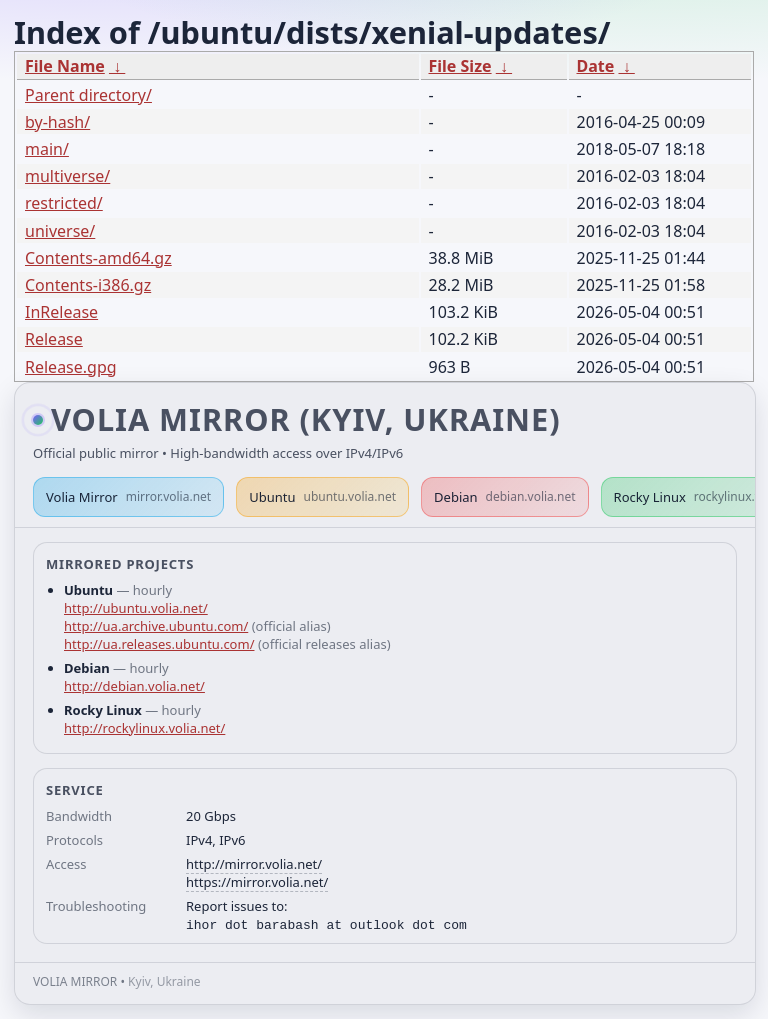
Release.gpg (71, 367)
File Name (65, 66)
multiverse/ (67, 176)
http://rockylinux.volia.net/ (144, 728)
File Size (460, 66)
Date (596, 66)
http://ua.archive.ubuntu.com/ (156, 626)
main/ (47, 149)
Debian (505, 497)
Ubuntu (322, 497)
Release (54, 339)
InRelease (61, 312)
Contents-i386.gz (88, 285)
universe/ (60, 231)
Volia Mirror (128, 497)
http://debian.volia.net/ (134, 686)
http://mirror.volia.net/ (254, 864)
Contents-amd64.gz (98, 258)
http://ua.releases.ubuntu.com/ (159, 644)
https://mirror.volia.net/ (257, 882)
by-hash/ (57, 122)
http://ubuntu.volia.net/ (136, 608)
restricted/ (64, 203)
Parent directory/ (88, 95)
